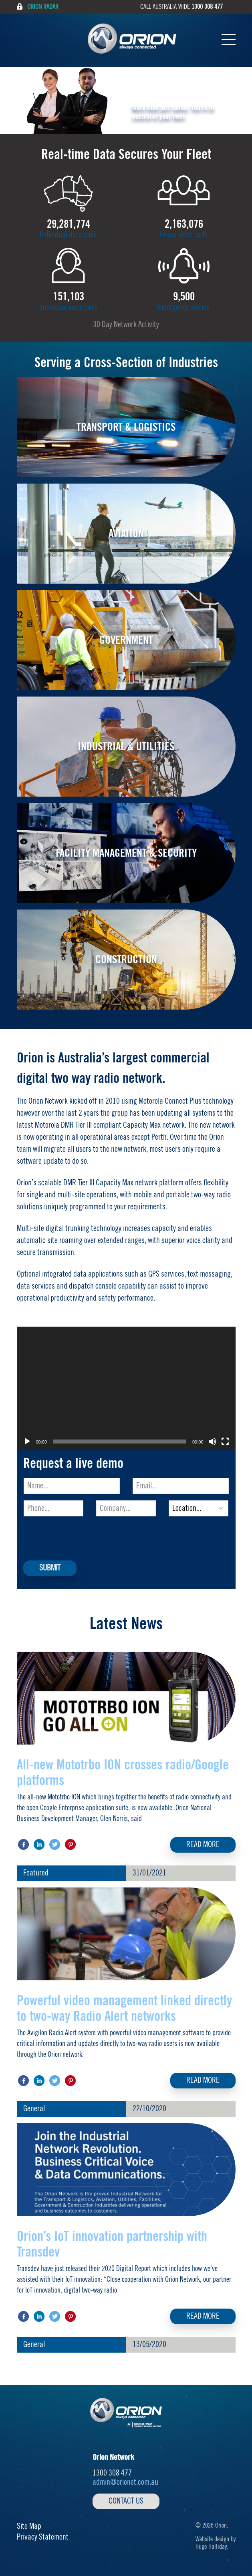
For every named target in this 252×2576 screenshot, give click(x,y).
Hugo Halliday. (212, 2547)
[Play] (27, 1442)
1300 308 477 (207, 7)
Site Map (29, 2526)
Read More (203, 1845)
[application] (126, 1388)
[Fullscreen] (225, 1442)
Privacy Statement (43, 2537)
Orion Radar (37, 6)
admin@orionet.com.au (125, 2482)
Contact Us (126, 2501)
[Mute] (212, 1442)
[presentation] (84, 1538)
